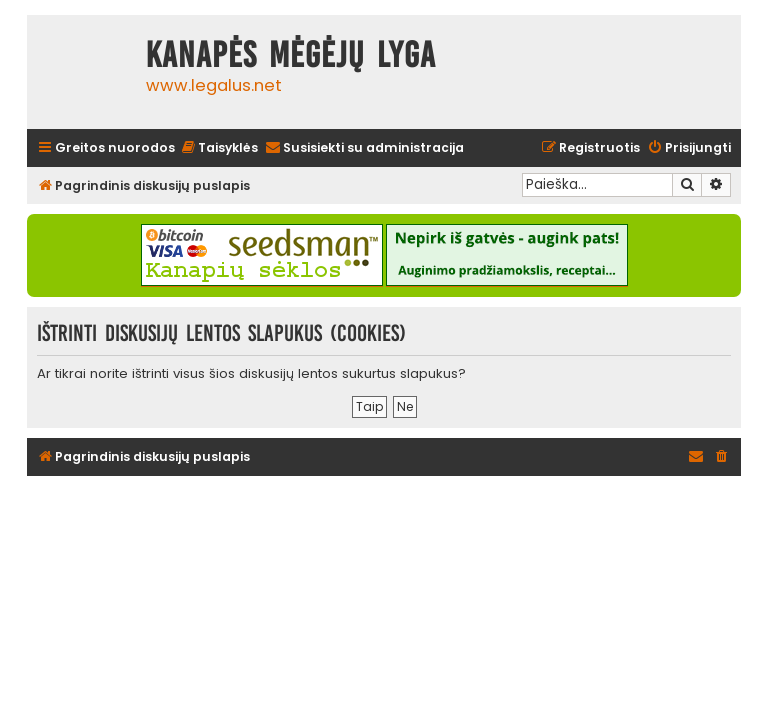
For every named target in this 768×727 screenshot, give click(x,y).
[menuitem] (219, 148)
